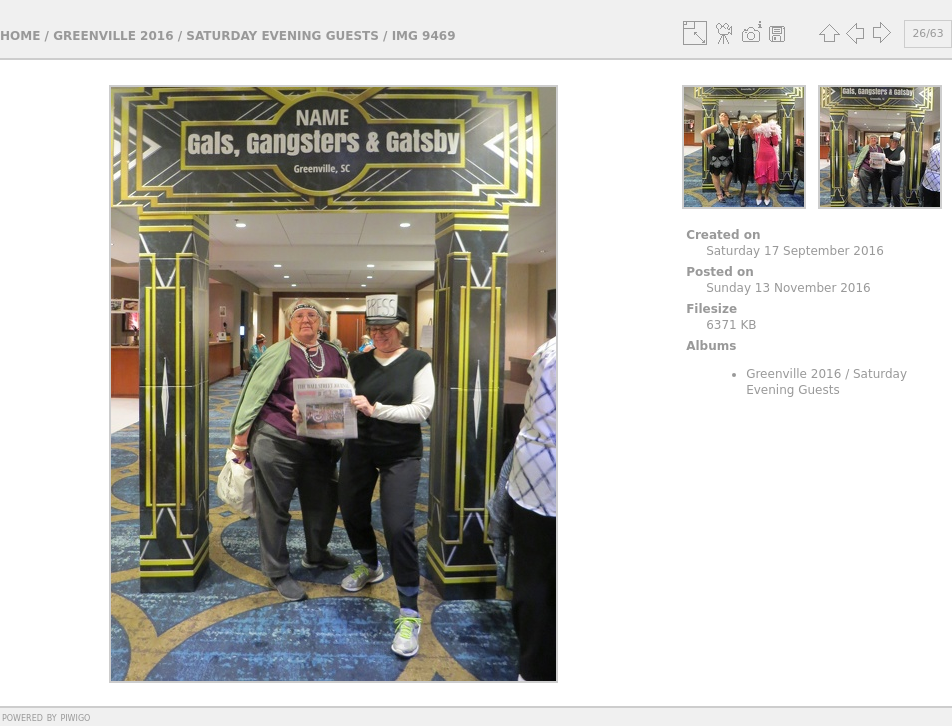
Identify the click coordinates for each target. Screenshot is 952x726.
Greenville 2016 (113, 36)
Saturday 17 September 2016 (795, 251)
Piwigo (75, 717)
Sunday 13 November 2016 (788, 288)
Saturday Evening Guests (282, 36)
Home (20, 36)
